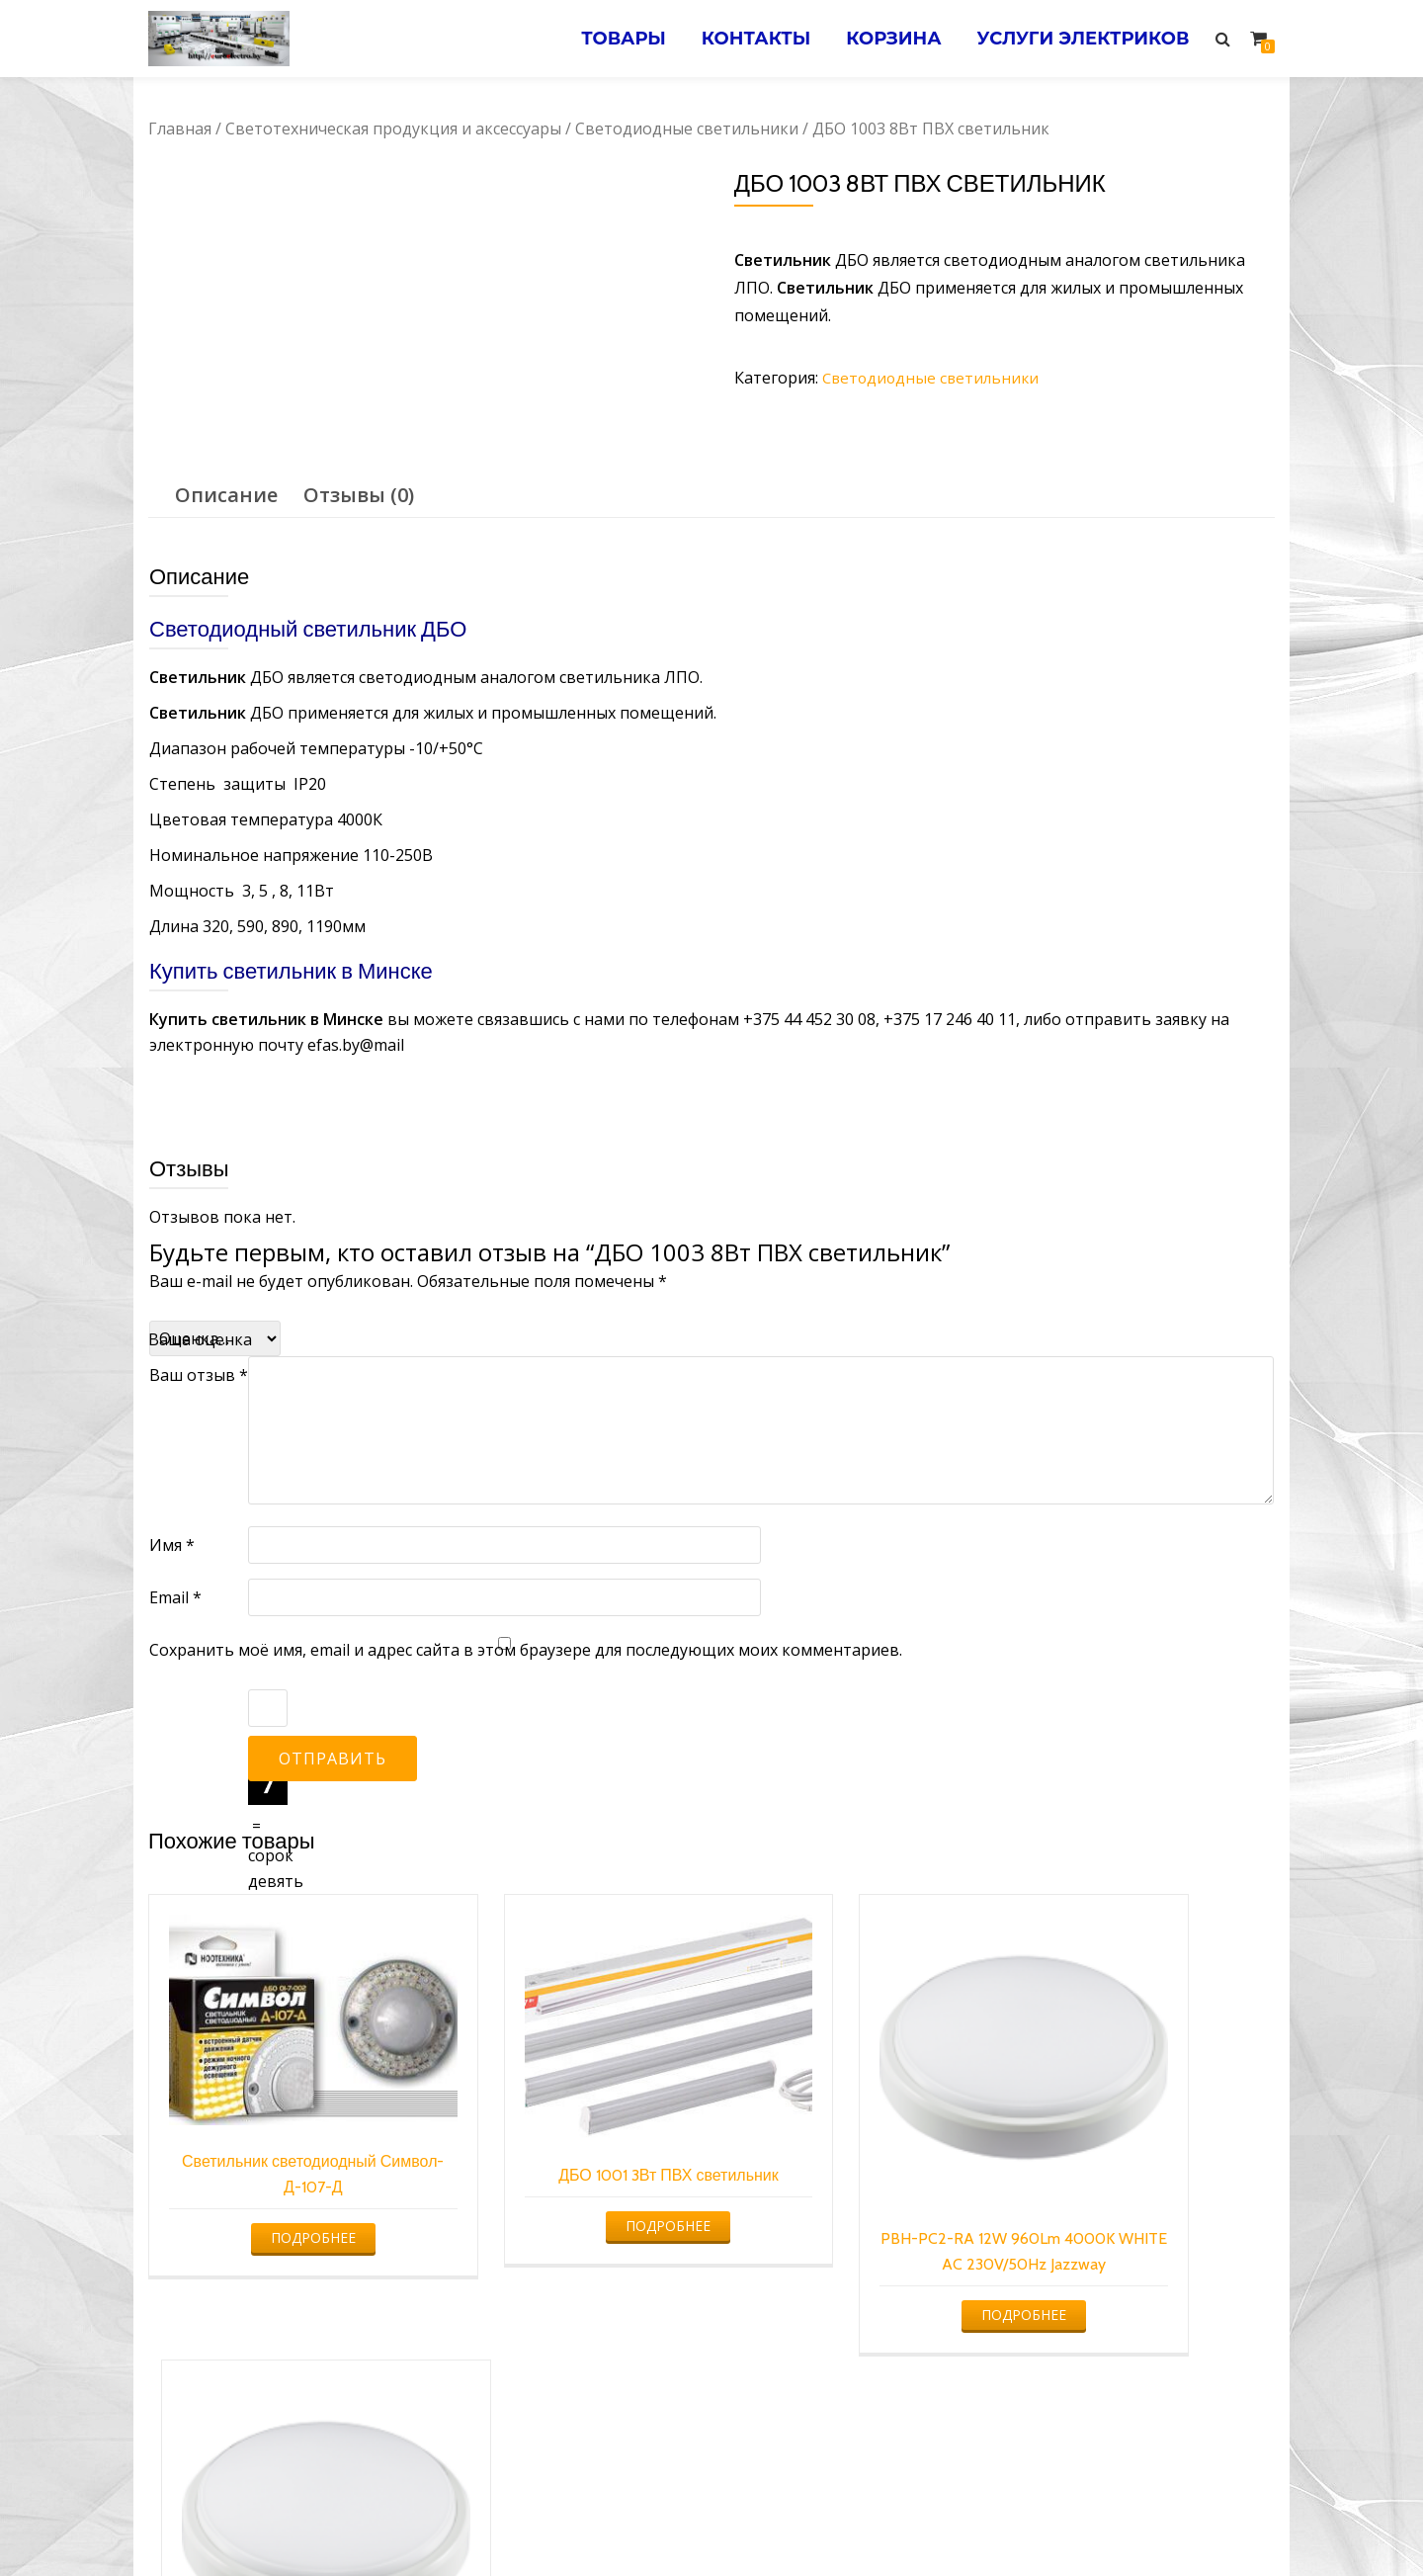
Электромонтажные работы (854, 2522)
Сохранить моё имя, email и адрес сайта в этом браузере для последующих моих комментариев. (525, 1649)
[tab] (226, 494)
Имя (172, 1544)
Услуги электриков (1080, 38)
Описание (226, 493)
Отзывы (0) (358, 493)
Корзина (886, 38)
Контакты (744, 38)
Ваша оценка (200, 1338)
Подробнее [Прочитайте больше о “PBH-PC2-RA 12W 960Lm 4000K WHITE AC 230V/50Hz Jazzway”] (851, 2269)
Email (175, 1596)
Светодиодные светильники (686, 128)
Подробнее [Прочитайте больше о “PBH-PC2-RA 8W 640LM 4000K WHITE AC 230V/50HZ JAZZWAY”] (1139, 2269)
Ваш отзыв (198, 1374)
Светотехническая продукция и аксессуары (393, 128)
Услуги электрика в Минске (565, 2522)
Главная (179, 128)
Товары (607, 38)
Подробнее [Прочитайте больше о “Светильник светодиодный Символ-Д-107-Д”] (277, 2185)
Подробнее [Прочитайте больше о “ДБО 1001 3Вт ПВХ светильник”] (565, 2195)
